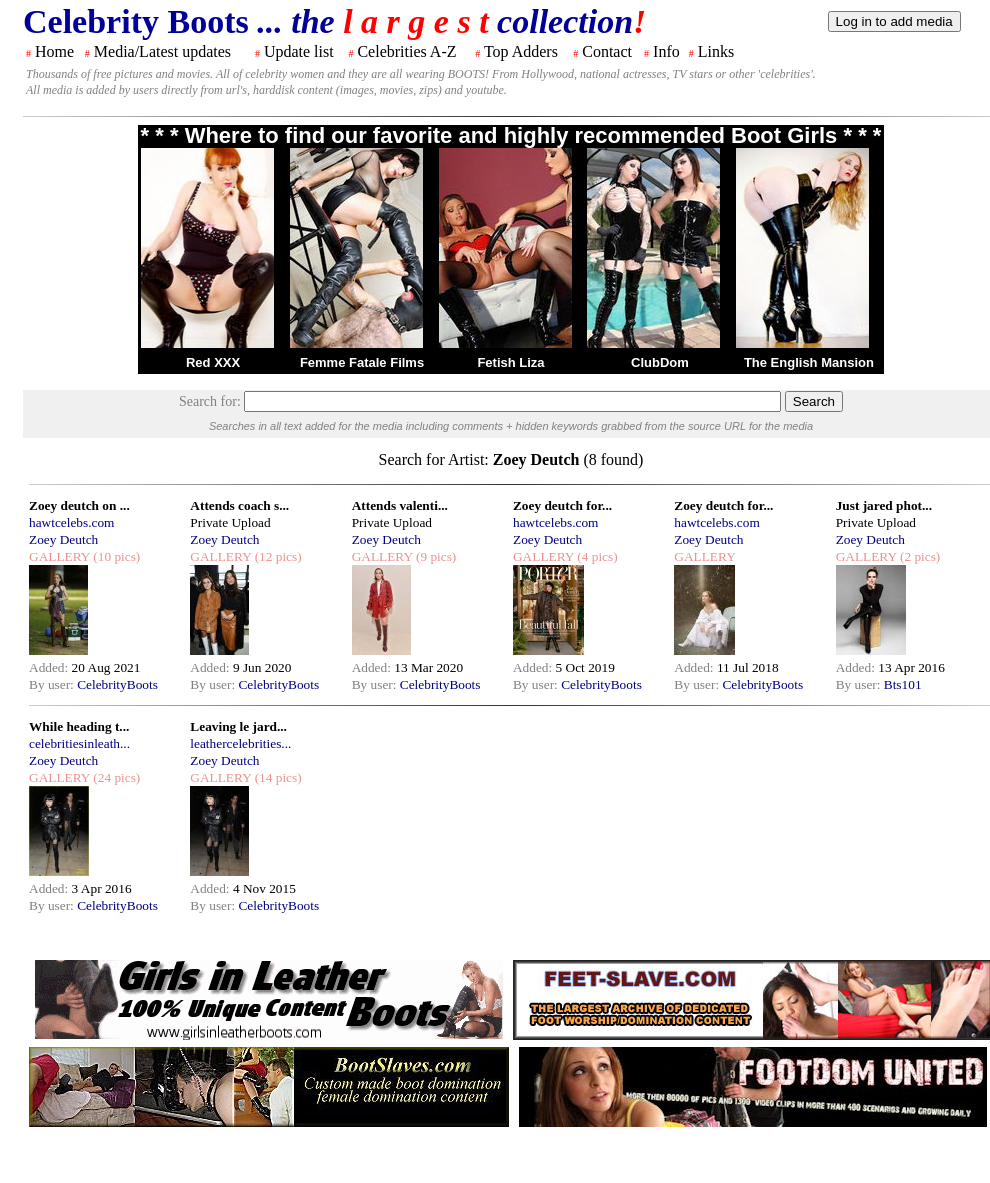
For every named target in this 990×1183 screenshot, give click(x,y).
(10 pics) (115, 556)
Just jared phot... (884, 505)
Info (666, 51)
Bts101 (903, 684)
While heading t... (79, 726)
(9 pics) (435, 556)
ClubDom (660, 362)
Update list (299, 51)
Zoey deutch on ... (79, 505)
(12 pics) (276, 556)
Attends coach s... (239, 505)
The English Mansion (809, 362)
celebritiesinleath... (79, 743)
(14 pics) (276, 777)
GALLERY (59, 556)
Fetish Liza (510, 362)
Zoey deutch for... (562, 505)
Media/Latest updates (162, 51)
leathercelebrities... (240, 743)
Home (54, 51)
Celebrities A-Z (406, 51)
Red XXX (213, 362)
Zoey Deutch (63, 539)
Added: (50, 667)
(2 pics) (919, 556)
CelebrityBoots (117, 684)
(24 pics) (115, 777)
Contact (607, 51)
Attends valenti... (400, 505)
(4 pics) (596, 556)
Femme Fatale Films (362, 362)
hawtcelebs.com (72, 522)
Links (716, 51)
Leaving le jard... (238, 726)
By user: (53, 684)
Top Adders (521, 51)
